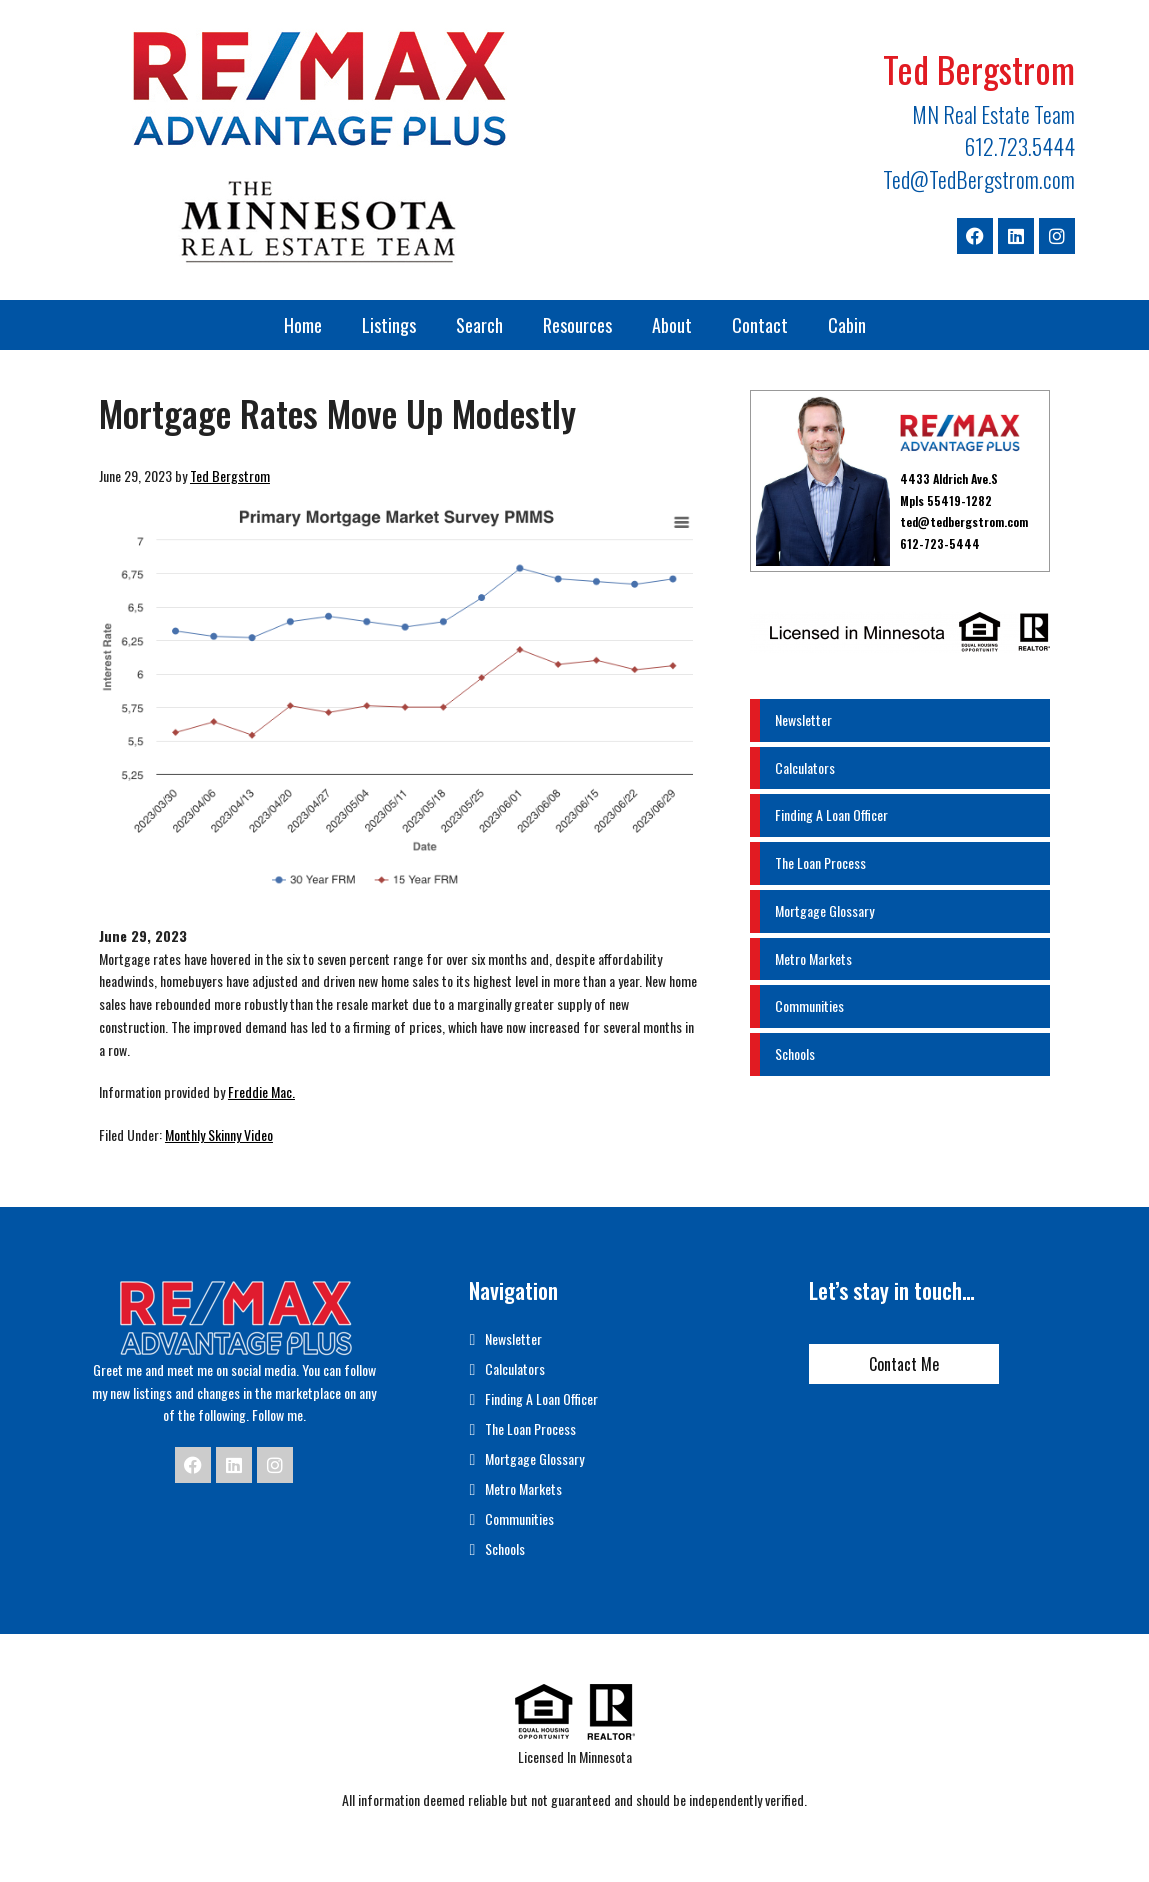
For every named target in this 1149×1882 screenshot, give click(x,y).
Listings (389, 325)
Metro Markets (813, 958)
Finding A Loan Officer (831, 814)
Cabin (847, 325)
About (672, 325)
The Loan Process (820, 862)
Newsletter (803, 719)
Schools (795, 1053)
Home (303, 325)
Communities (809, 1005)
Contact (760, 325)
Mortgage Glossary (824, 910)
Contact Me (904, 1364)
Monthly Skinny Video (219, 1134)
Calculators (805, 767)
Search (479, 325)
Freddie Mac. (261, 1091)
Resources (577, 325)
